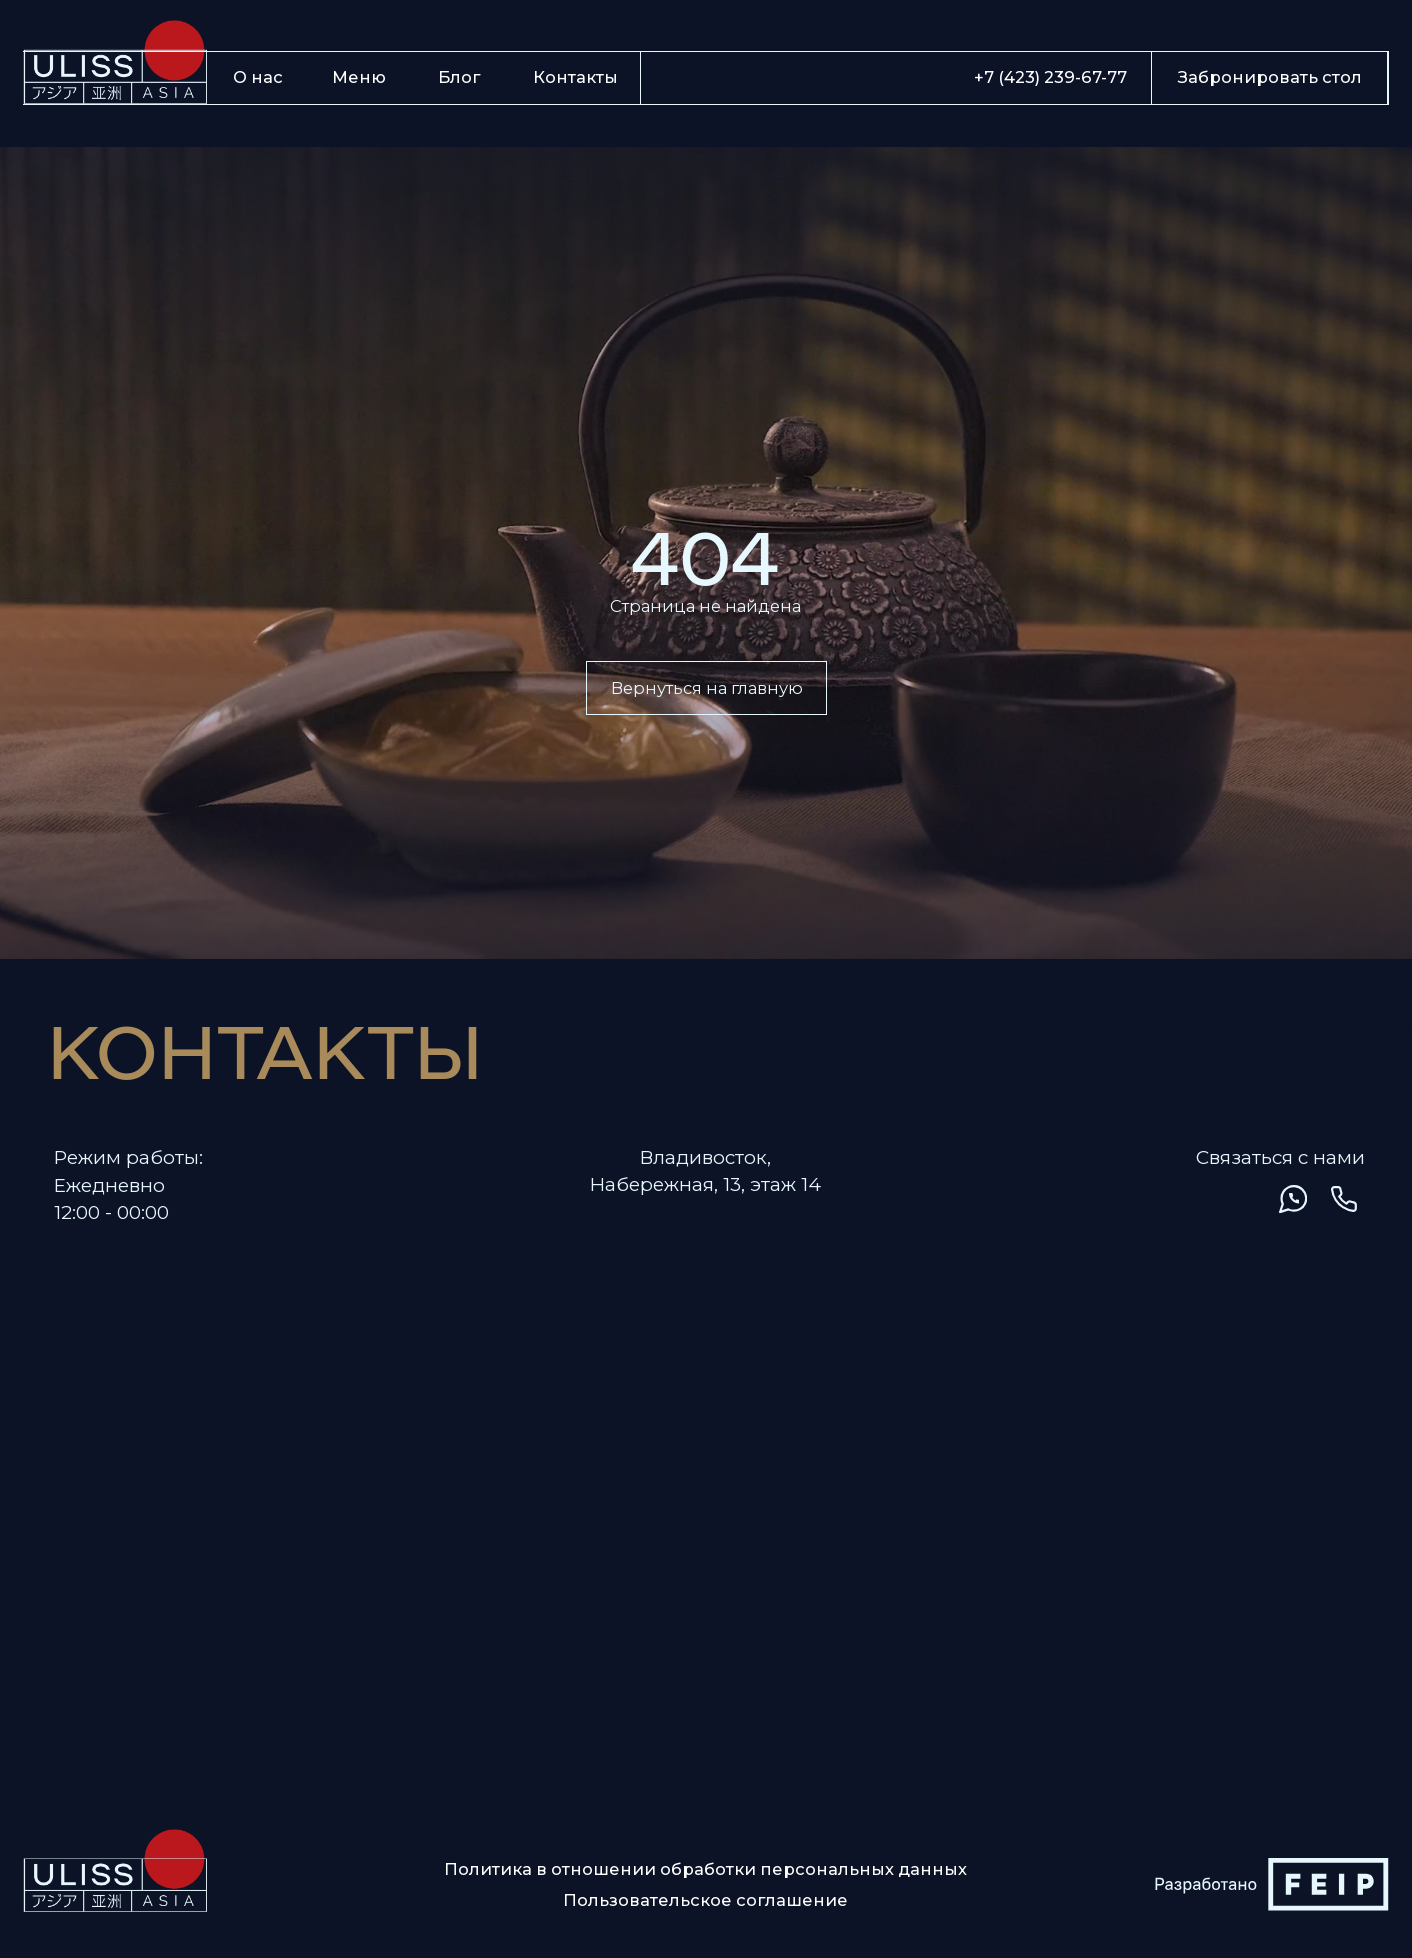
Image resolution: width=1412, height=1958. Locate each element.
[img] (1241, 1199)
